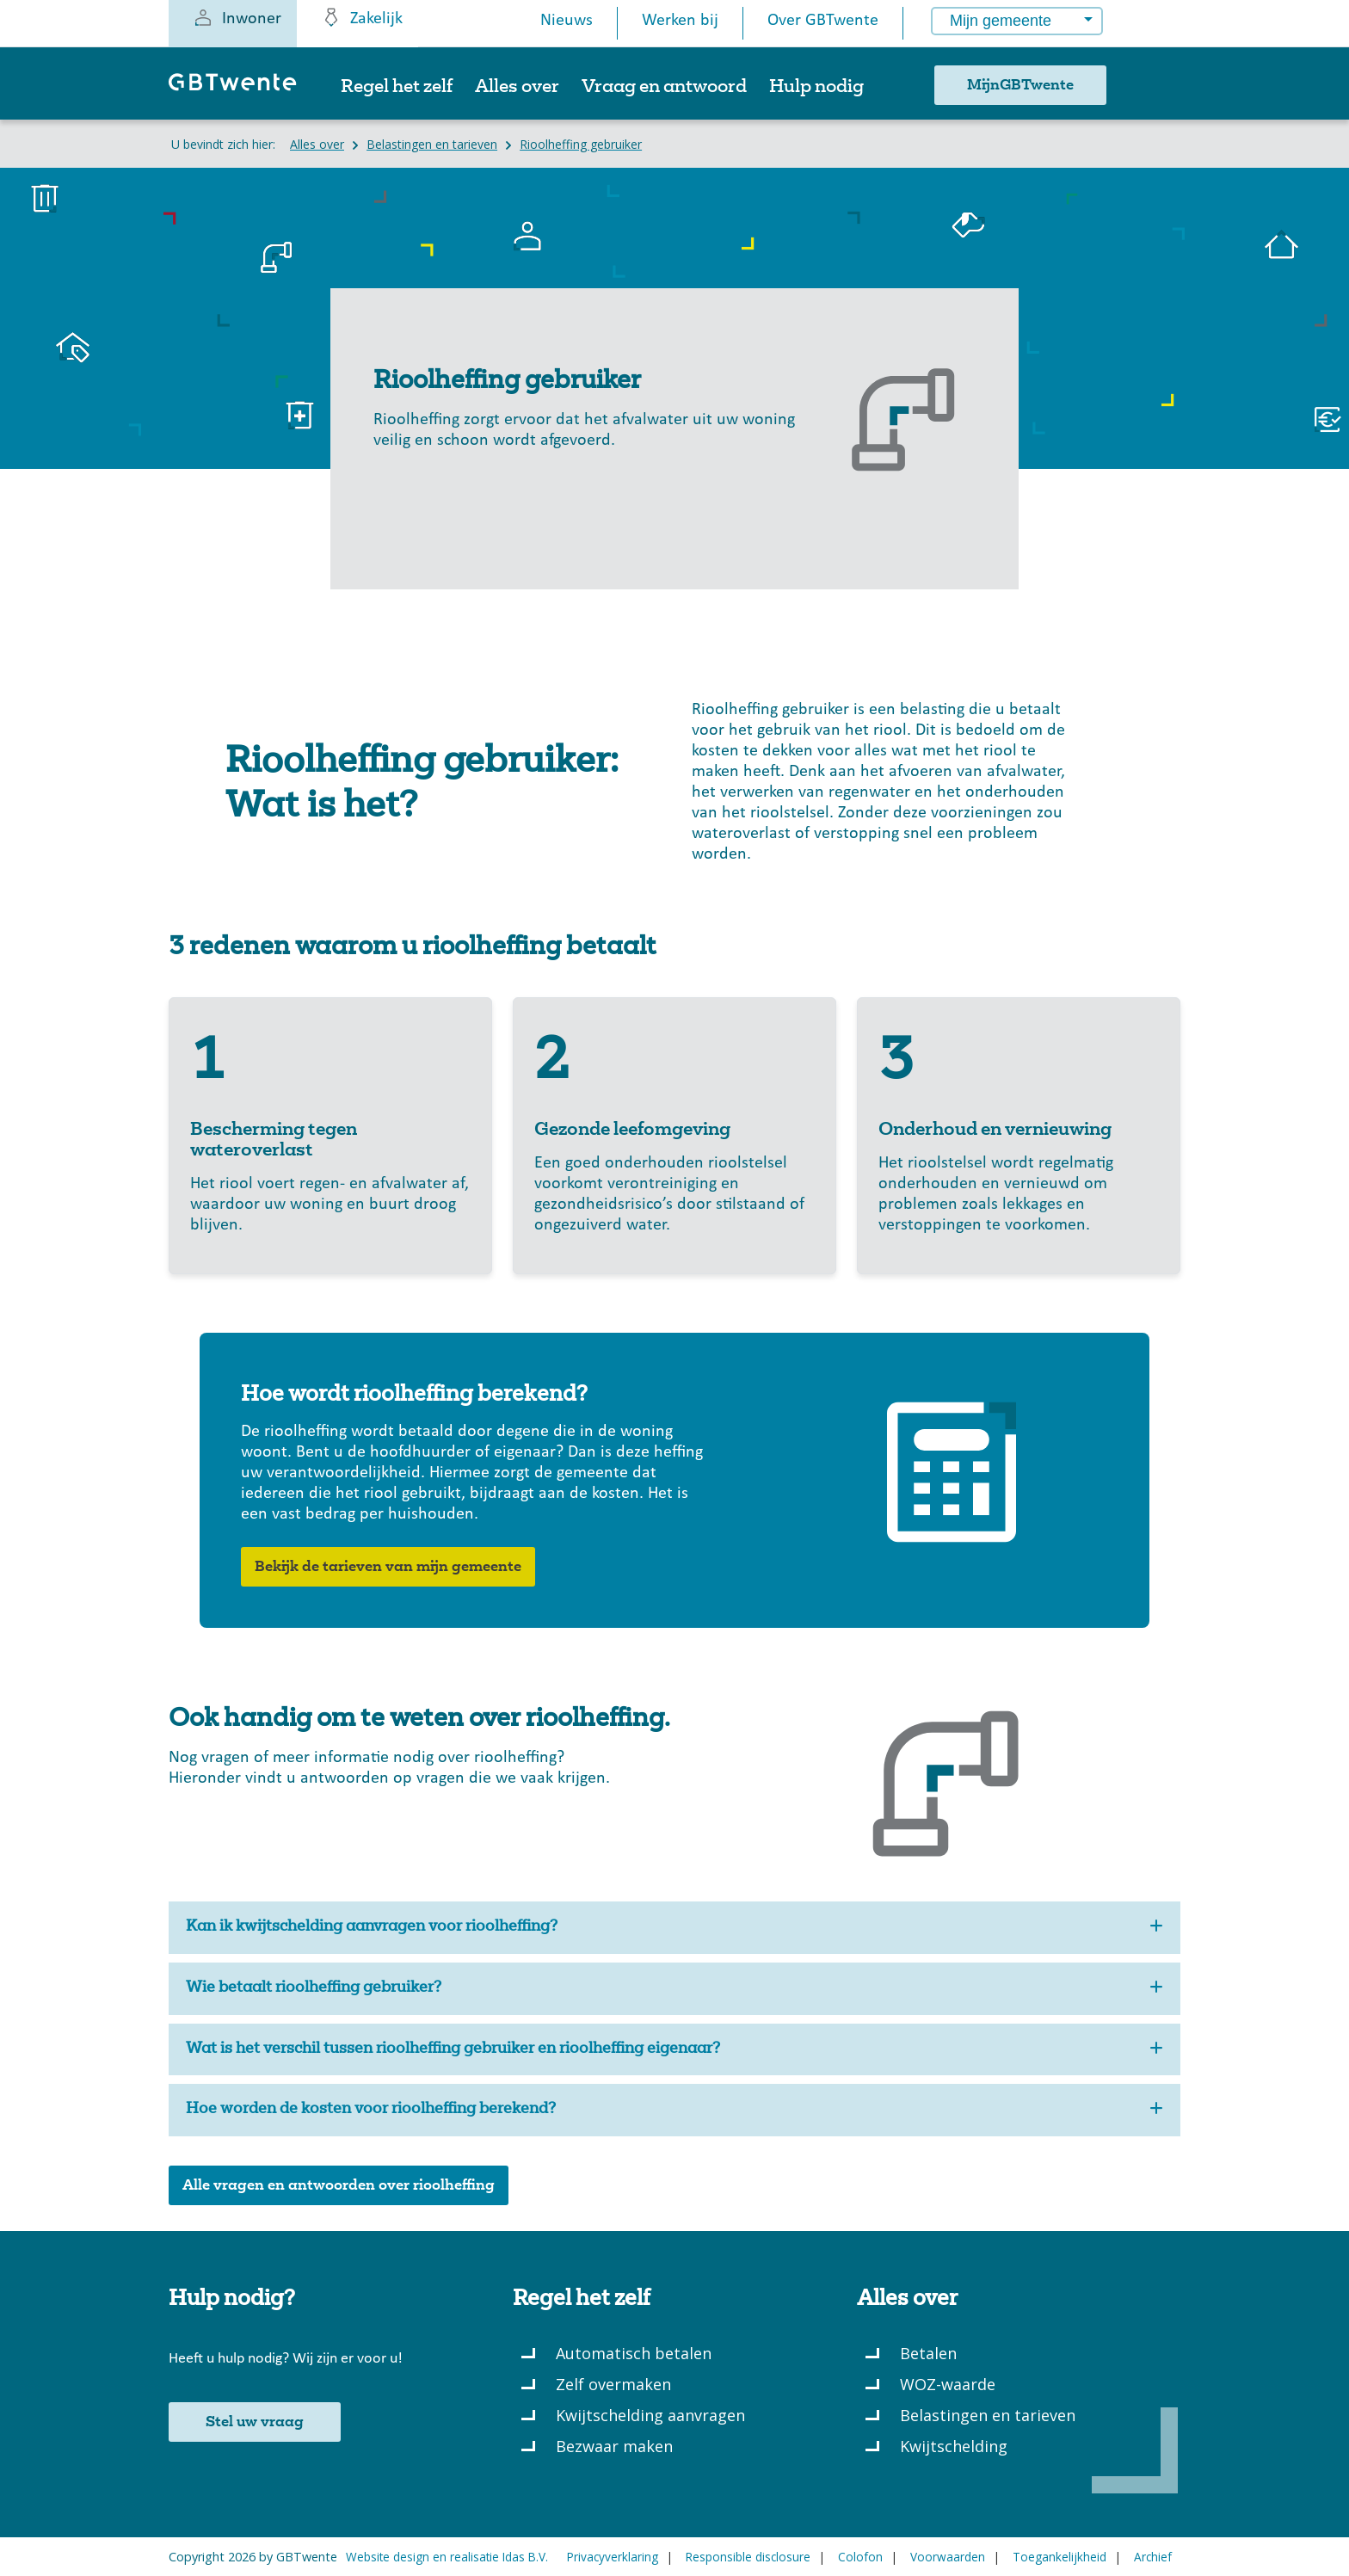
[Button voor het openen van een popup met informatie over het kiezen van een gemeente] (1140, 25)
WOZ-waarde (947, 2384)
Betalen (928, 2353)
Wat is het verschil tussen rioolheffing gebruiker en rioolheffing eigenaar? (674, 2049)
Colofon (860, 2556)
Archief (1153, 2556)
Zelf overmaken (613, 2384)
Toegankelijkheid (1059, 2556)
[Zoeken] (1153, 92)
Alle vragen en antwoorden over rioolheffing (338, 2185)
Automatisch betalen (633, 2353)
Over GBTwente (822, 20)
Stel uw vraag (255, 2422)
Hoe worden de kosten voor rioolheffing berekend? (674, 2110)
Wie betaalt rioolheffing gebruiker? (674, 1988)
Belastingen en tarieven (987, 2415)
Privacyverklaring (612, 2556)
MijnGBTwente (1020, 85)
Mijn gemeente (1000, 20)
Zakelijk (362, 17)
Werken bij (680, 20)
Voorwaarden (947, 2556)
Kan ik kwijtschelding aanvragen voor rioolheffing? (674, 1927)
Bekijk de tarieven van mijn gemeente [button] (388, 1567)
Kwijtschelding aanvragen (650, 2415)
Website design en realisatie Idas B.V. (447, 2556)
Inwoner (237, 17)
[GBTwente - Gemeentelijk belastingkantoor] (241, 90)
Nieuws (566, 20)
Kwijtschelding (953, 2446)
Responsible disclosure (748, 2556)
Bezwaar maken (614, 2446)
